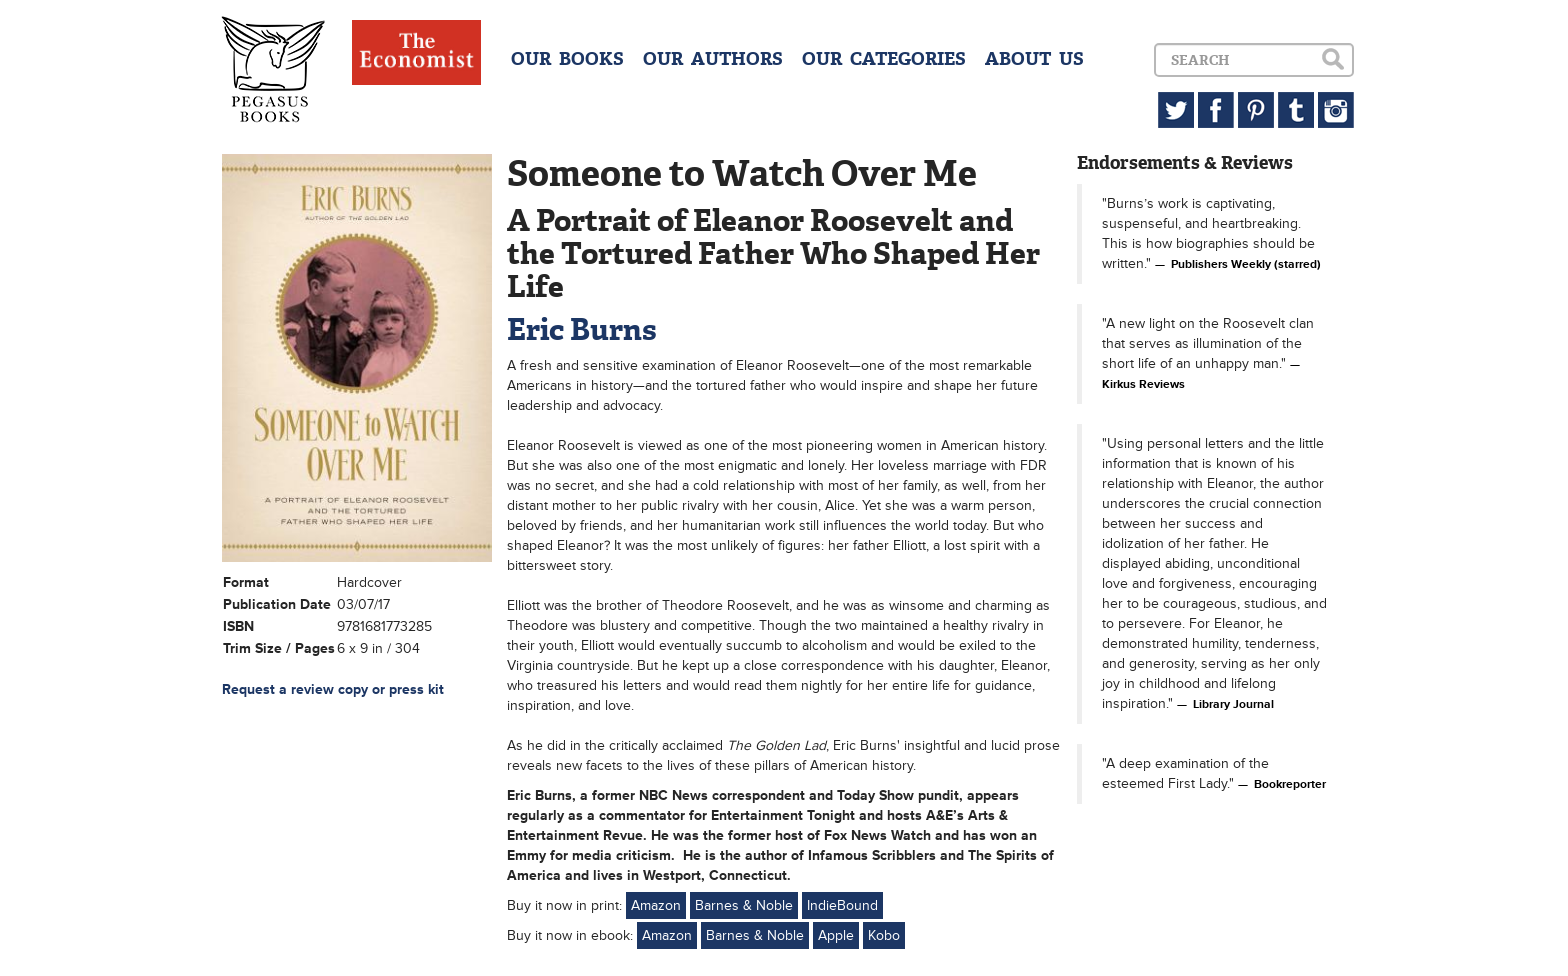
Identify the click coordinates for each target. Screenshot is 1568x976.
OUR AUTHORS (713, 59)
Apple (836, 935)
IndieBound (842, 905)
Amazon (656, 905)
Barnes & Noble (744, 905)
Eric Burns (582, 329)
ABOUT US (1034, 59)
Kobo (884, 935)
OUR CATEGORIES (884, 59)
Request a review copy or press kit (333, 689)
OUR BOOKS (567, 59)
